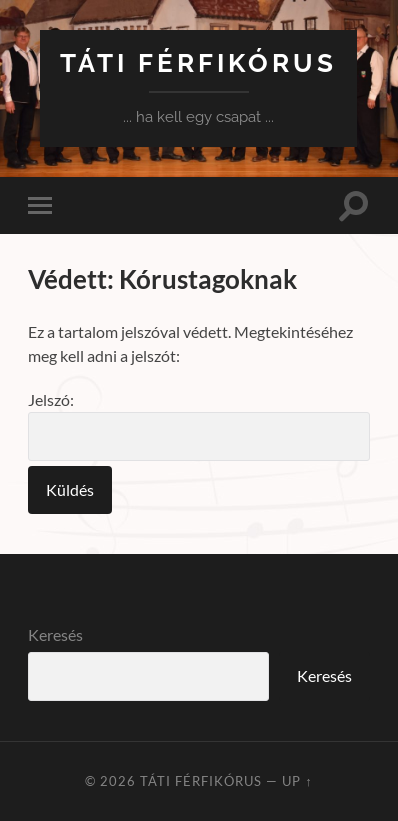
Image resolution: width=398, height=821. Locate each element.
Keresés (55, 634)
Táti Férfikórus (198, 62)
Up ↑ (297, 781)
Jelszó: (199, 425)
